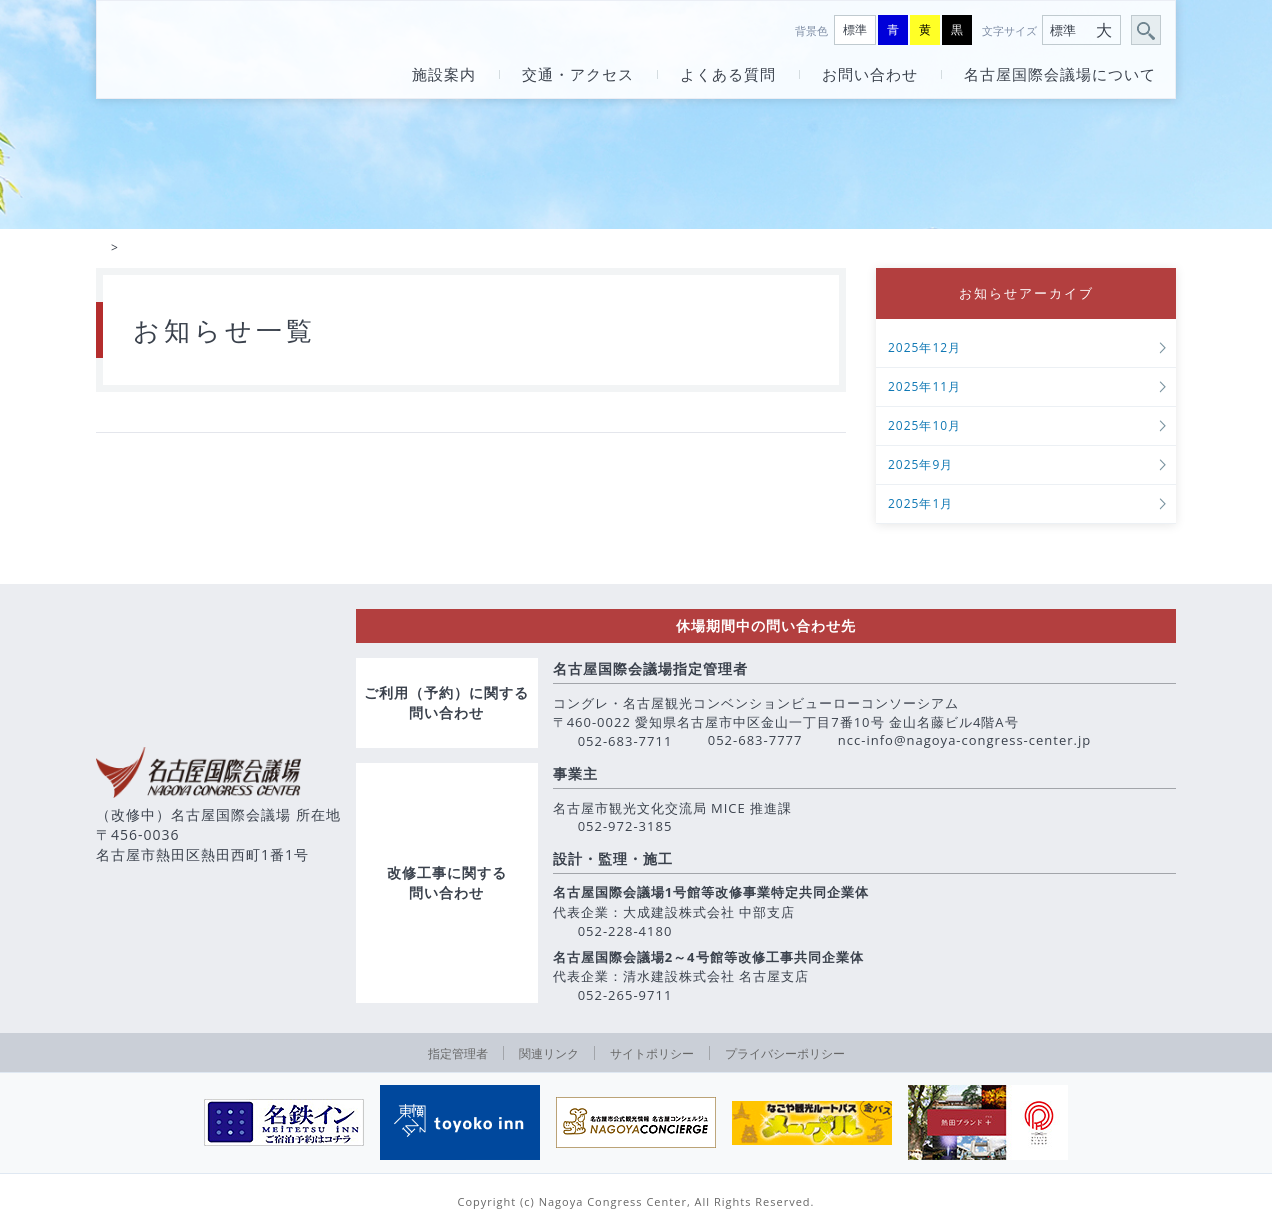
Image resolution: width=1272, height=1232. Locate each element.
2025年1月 (920, 507)
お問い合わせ (870, 74)
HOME (101, 249)
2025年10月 (924, 429)
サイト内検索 (1147, 31)
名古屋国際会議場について (1060, 74)
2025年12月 (924, 351)
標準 (855, 29)
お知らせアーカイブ (1026, 295)
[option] (284, 1126)
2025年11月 (924, 390)
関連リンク (549, 1056)
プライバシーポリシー (785, 1056)
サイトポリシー (652, 1056)
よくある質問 (728, 74)
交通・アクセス (578, 74)
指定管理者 (458, 1056)
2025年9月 (920, 468)
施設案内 (444, 74)
